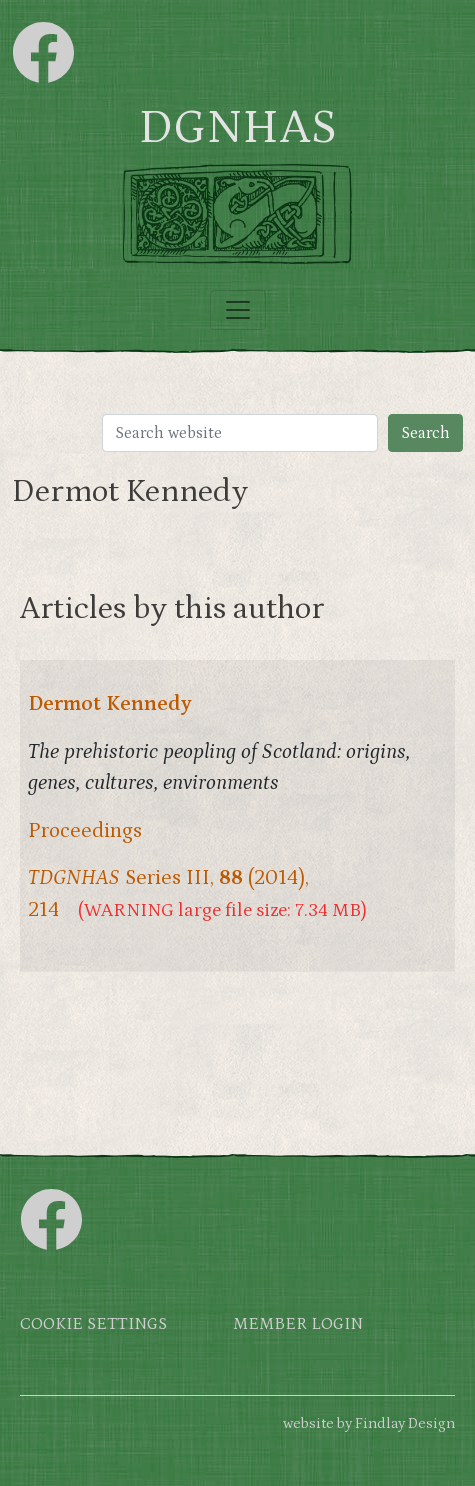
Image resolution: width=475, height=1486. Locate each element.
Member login (298, 1324)
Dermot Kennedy (110, 704)
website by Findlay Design (369, 1423)
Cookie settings (93, 1324)
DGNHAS (237, 128)
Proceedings (85, 831)
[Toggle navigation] (238, 310)
